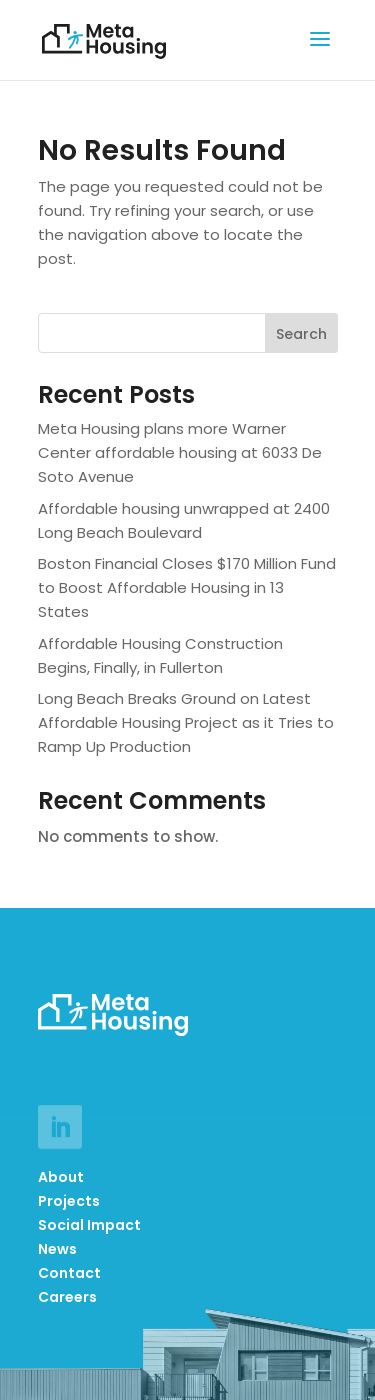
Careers (67, 1297)
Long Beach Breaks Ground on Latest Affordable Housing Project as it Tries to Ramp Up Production (186, 722)
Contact (69, 1273)
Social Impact (89, 1225)
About (61, 1177)
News (57, 1249)
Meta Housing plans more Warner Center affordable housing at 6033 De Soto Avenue (180, 452)
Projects (69, 1201)
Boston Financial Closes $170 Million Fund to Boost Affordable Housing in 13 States (187, 587)
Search (301, 334)
